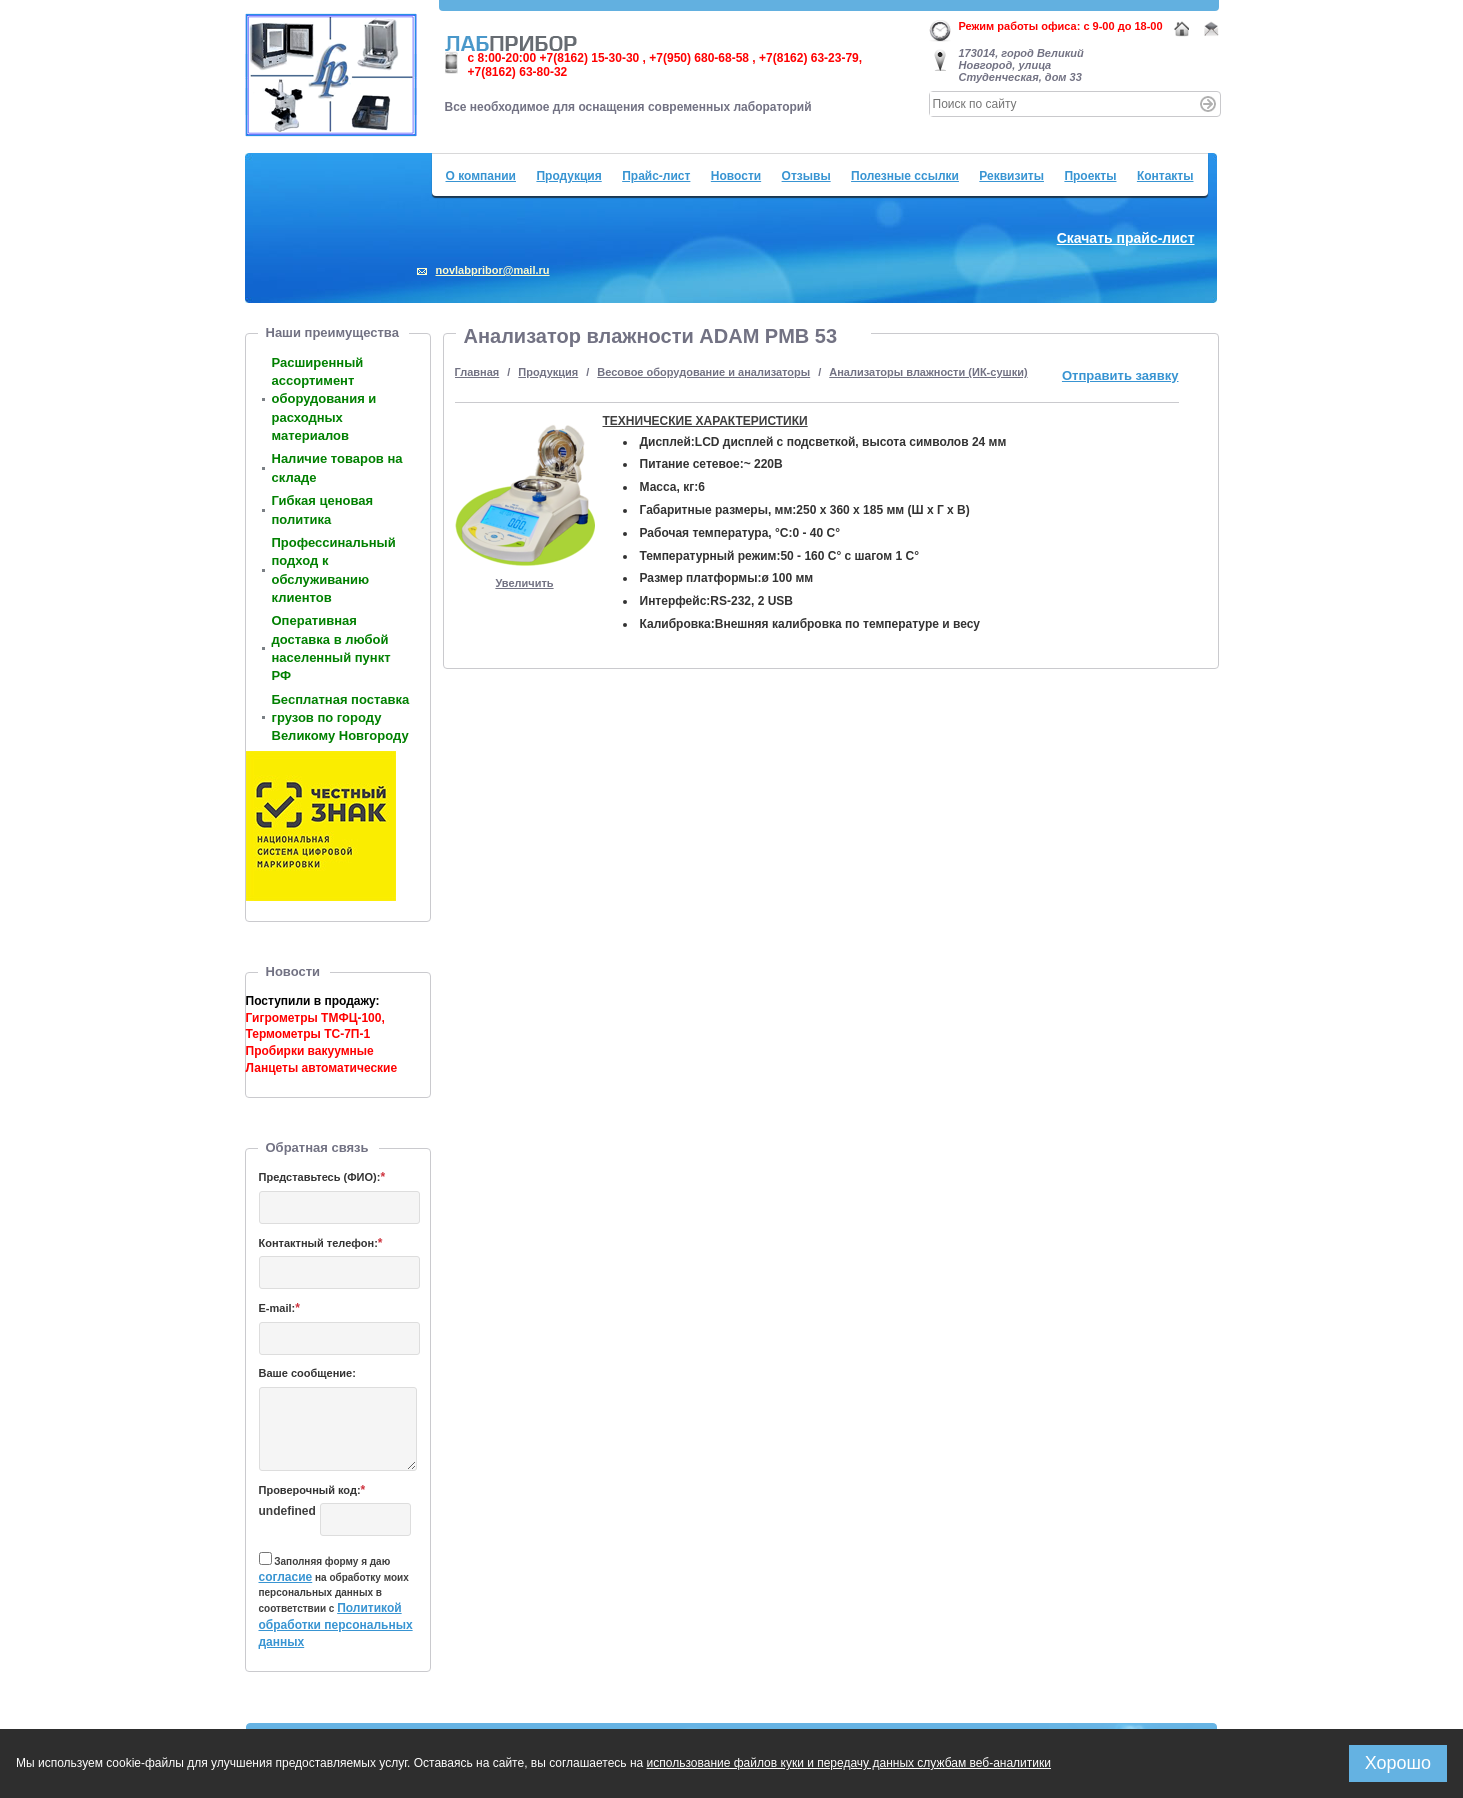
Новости (736, 176)
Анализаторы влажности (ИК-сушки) (928, 372)
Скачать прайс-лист (1126, 238)
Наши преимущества (332, 332)
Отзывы (806, 176)
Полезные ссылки (905, 176)
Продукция (568, 176)
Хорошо (1398, 1763)
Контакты (1165, 176)
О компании (481, 176)
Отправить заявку (1120, 375)
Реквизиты (1011, 176)
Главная (477, 372)
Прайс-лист (656, 176)
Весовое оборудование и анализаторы (703, 372)
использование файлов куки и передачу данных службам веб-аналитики (849, 1763)
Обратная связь (317, 1147)
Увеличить (524, 583)
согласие (286, 1577)
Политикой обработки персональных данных (336, 1625)
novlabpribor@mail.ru (493, 270)
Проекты (1090, 176)
